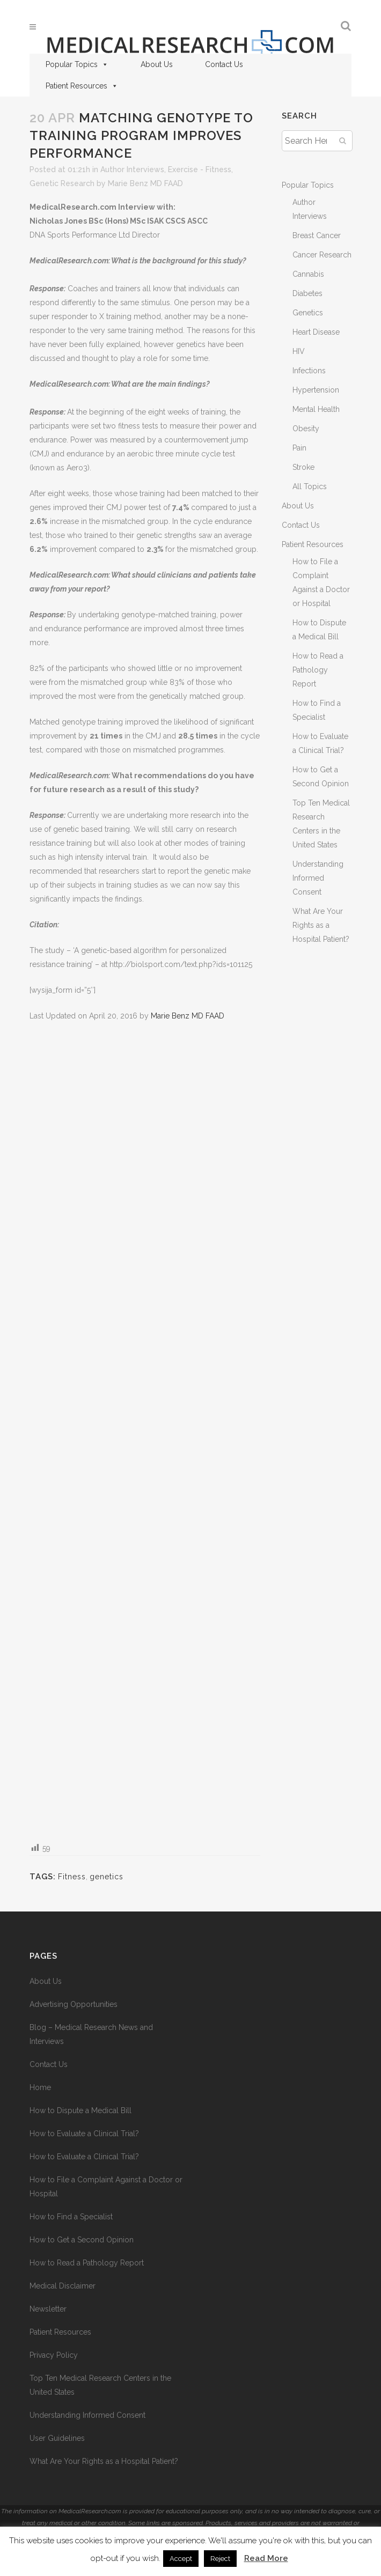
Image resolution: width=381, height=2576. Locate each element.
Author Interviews (132, 169)
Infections (309, 370)
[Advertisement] (145, 1431)
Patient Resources (82, 86)
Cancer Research (321, 254)
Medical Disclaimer (63, 2286)
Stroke (303, 467)
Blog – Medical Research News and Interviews (91, 2034)
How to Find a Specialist (71, 2216)
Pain (299, 448)
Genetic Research (62, 183)
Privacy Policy (54, 2355)
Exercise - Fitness (199, 169)
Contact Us (224, 64)
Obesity (305, 428)
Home (40, 2087)
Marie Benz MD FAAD (145, 183)
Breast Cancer (316, 235)
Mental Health (316, 409)
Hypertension (315, 390)
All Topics (309, 486)
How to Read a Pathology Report (317, 670)
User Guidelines (57, 2438)
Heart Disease (316, 332)
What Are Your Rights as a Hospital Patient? (320, 925)
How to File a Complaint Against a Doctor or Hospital (106, 2186)
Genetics (307, 312)
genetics (106, 1876)
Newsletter (48, 2309)
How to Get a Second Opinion (82, 2239)
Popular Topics (77, 64)
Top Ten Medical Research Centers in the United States (100, 2385)
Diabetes (307, 293)
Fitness (72, 1876)
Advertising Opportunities (74, 2004)
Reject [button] (220, 2559)
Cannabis (308, 274)
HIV (298, 351)
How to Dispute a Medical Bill (80, 2110)
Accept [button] (181, 2559)
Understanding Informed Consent (317, 878)
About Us (157, 64)
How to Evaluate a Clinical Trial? (84, 2133)
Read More (266, 2558)
